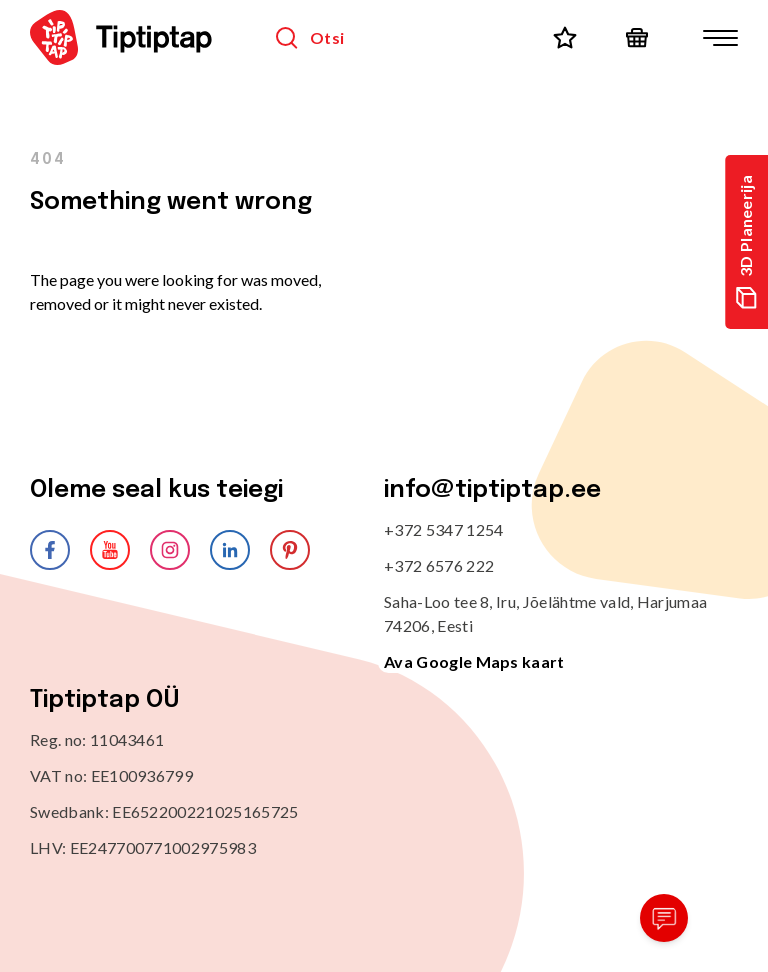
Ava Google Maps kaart (474, 661)
